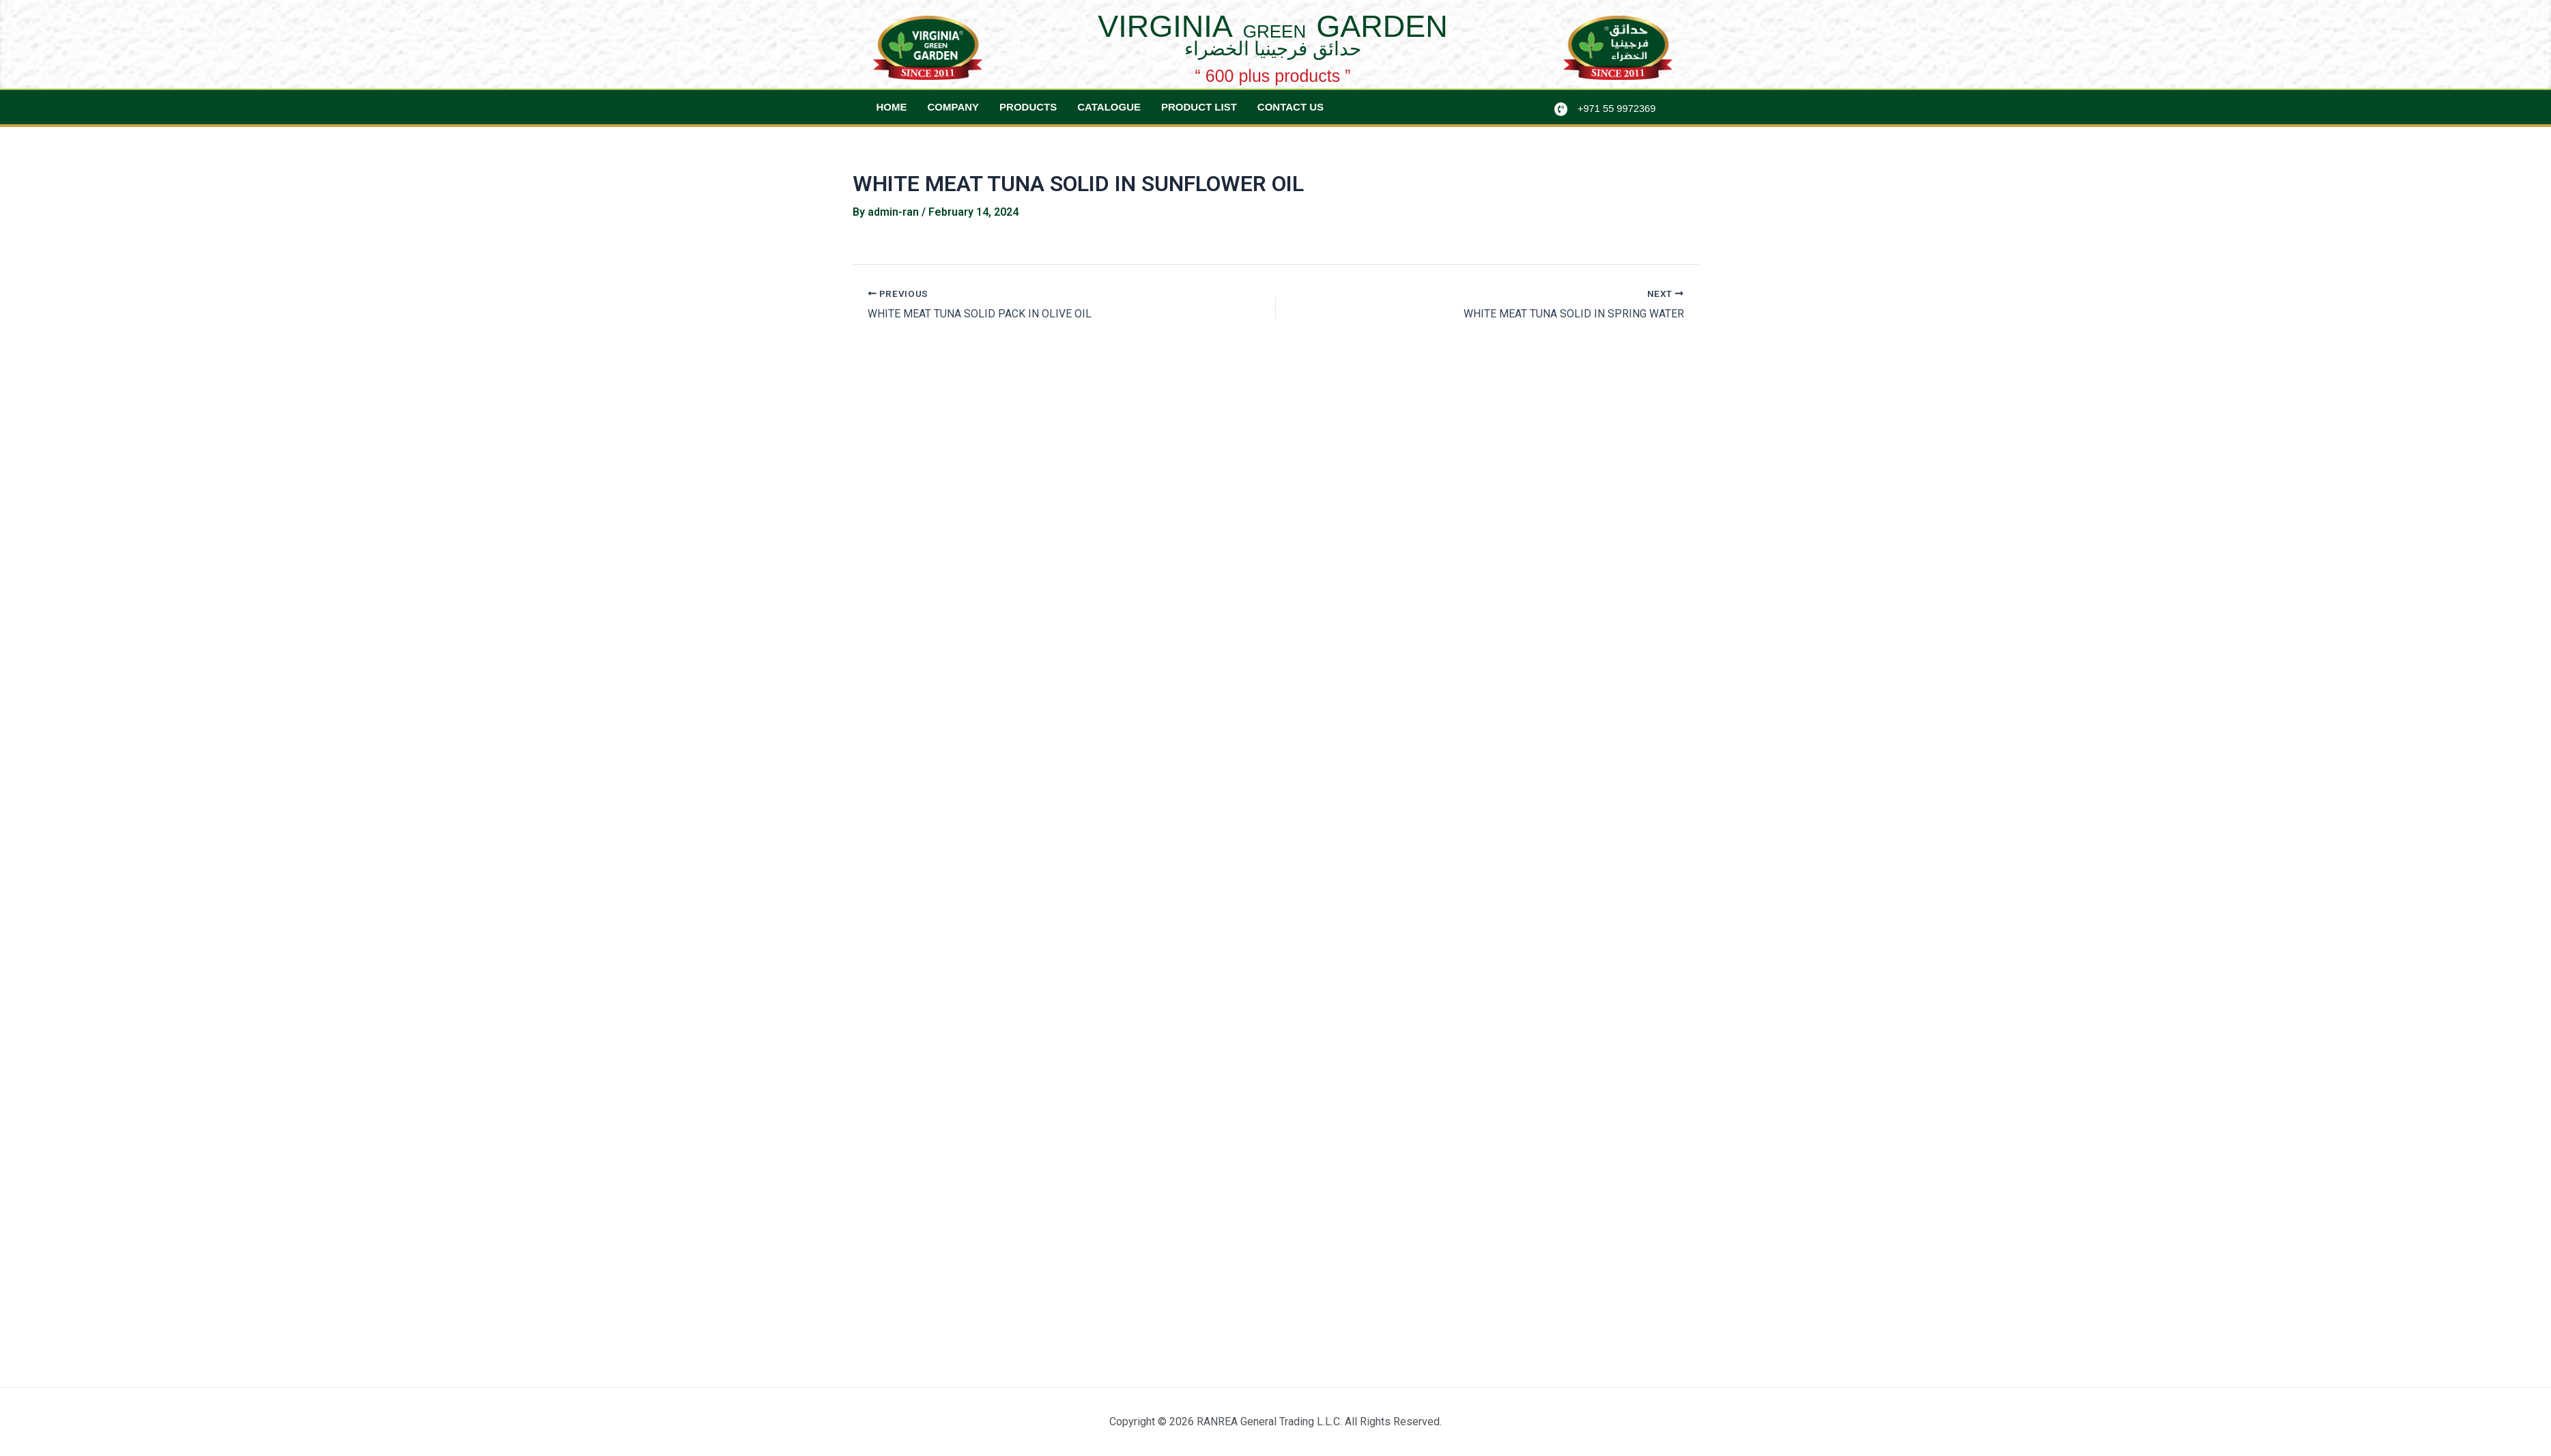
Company (954, 107)
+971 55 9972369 (1618, 108)
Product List (1199, 107)
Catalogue (1109, 107)
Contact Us (1290, 107)
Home (892, 107)
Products (1028, 107)
